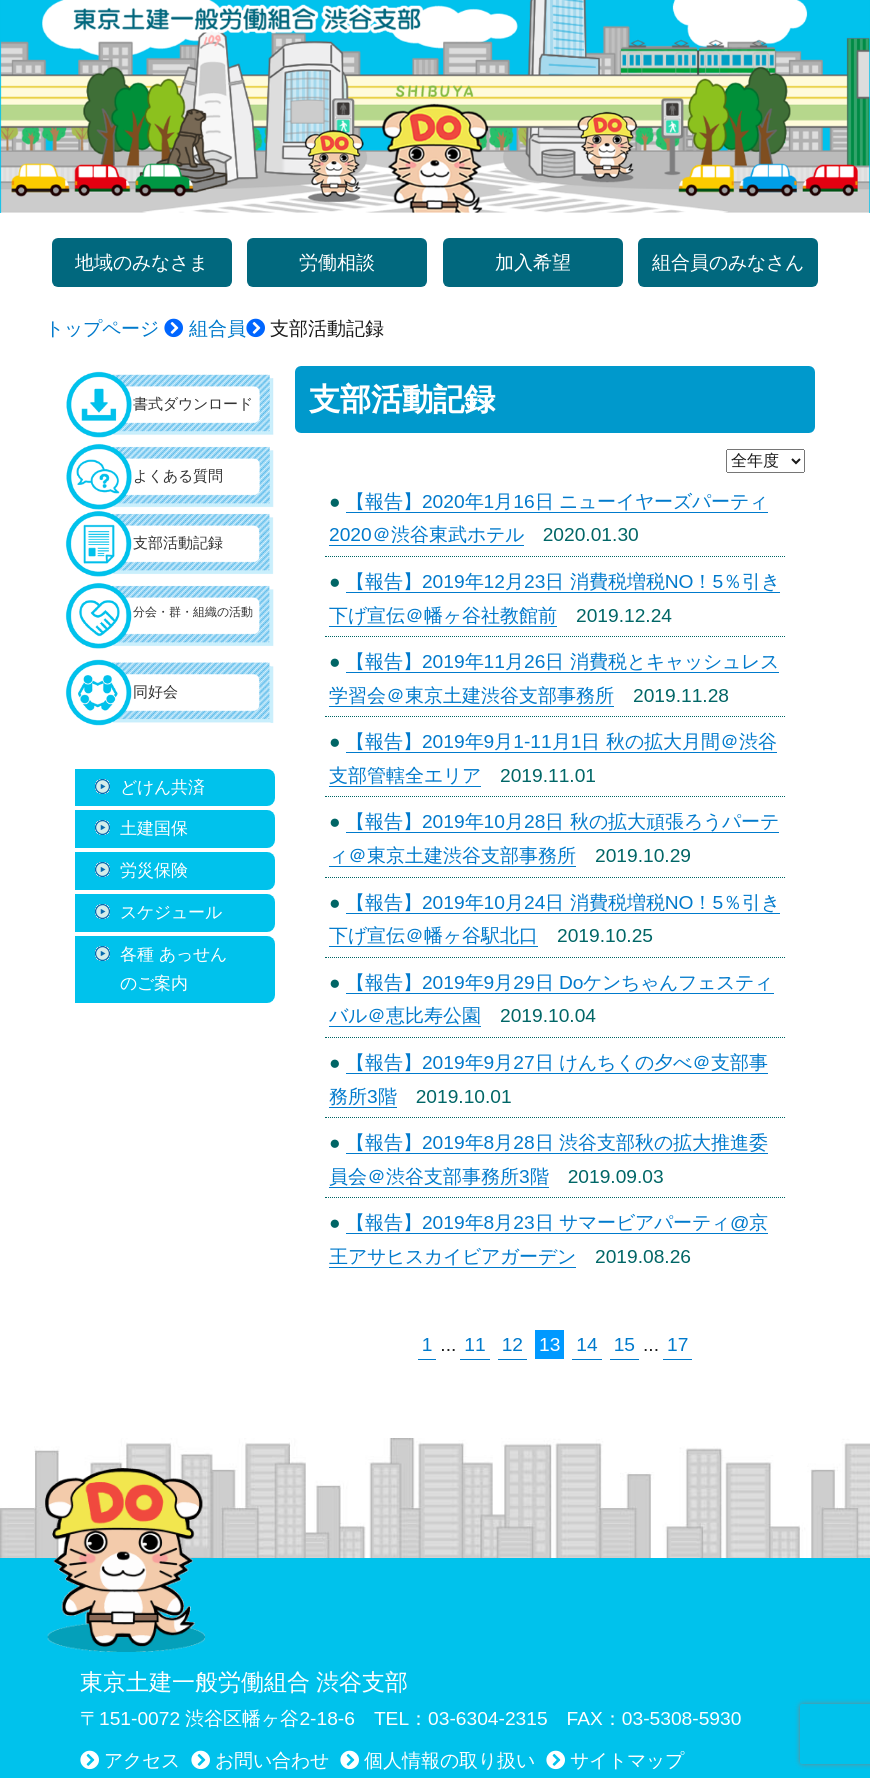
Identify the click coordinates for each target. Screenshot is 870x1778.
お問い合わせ (272, 1760)
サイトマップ (627, 1760)
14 (586, 1344)
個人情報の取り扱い (449, 1760)
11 (474, 1344)
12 (512, 1344)
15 (624, 1344)
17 (677, 1344)
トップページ (102, 328)
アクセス (142, 1760)
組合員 (217, 328)
